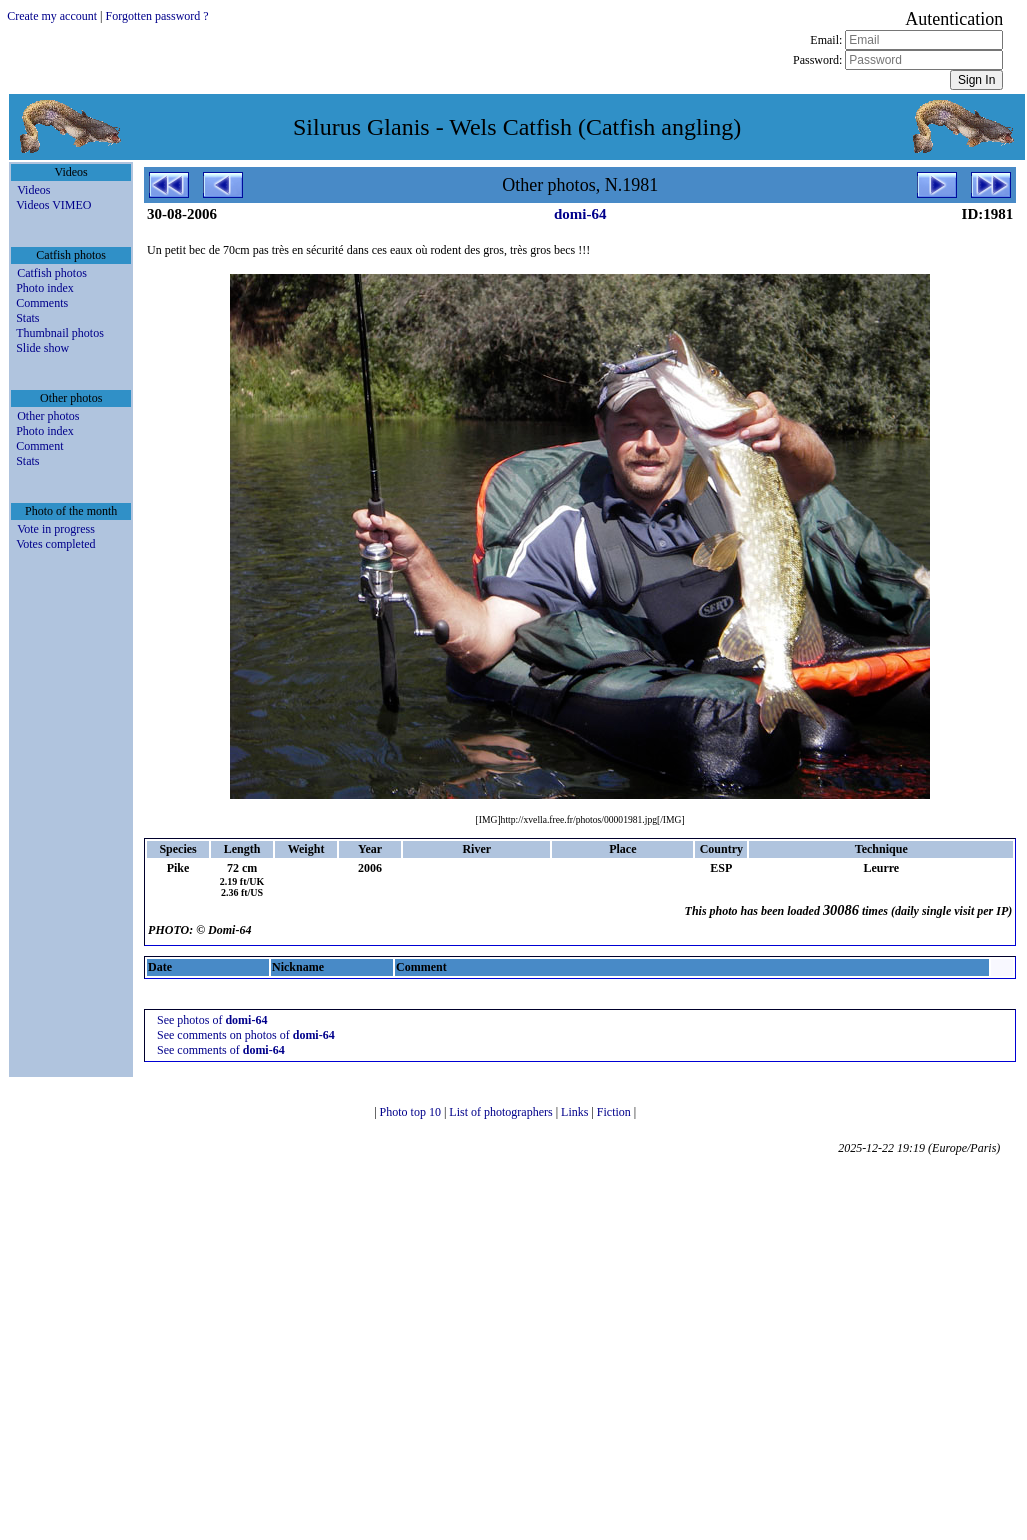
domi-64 (580, 214)
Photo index (45, 288)
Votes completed (55, 544)
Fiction (615, 1112)
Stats (27, 318)
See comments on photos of (246, 1035)
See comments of (221, 1050)
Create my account (52, 16)
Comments (42, 303)
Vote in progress (56, 529)
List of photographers (502, 1112)
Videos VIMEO (53, 205)
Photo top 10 (412, 1112)
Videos (33, 190)
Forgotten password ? (157, 16)
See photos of (212, 1020)
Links (576, 1112)
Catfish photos (52, 273)
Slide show (42, 348)
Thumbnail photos (60, 333)
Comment (39, 446)
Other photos (48, 416)
